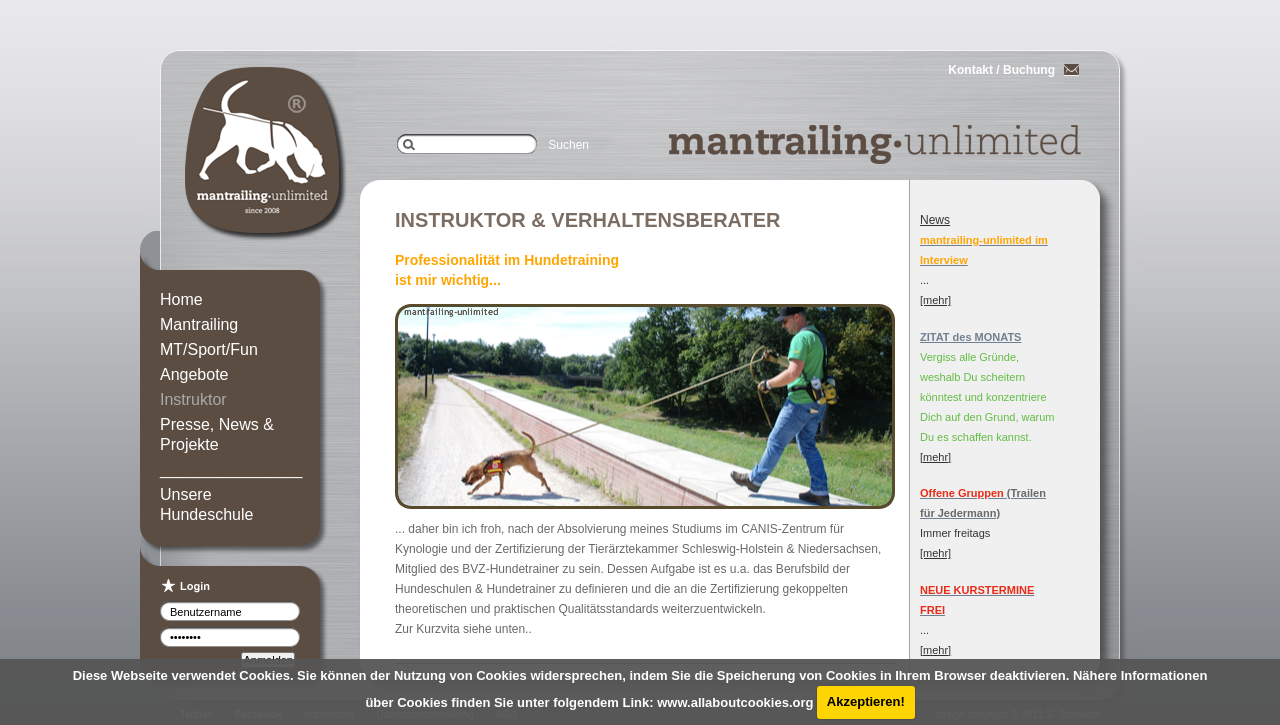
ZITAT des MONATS (970, 337)
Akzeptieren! (866, 701)
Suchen (568, 145)
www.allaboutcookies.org (735, 701)
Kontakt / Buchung (1001, 70)
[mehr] (935, 300)
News (935, 220)
